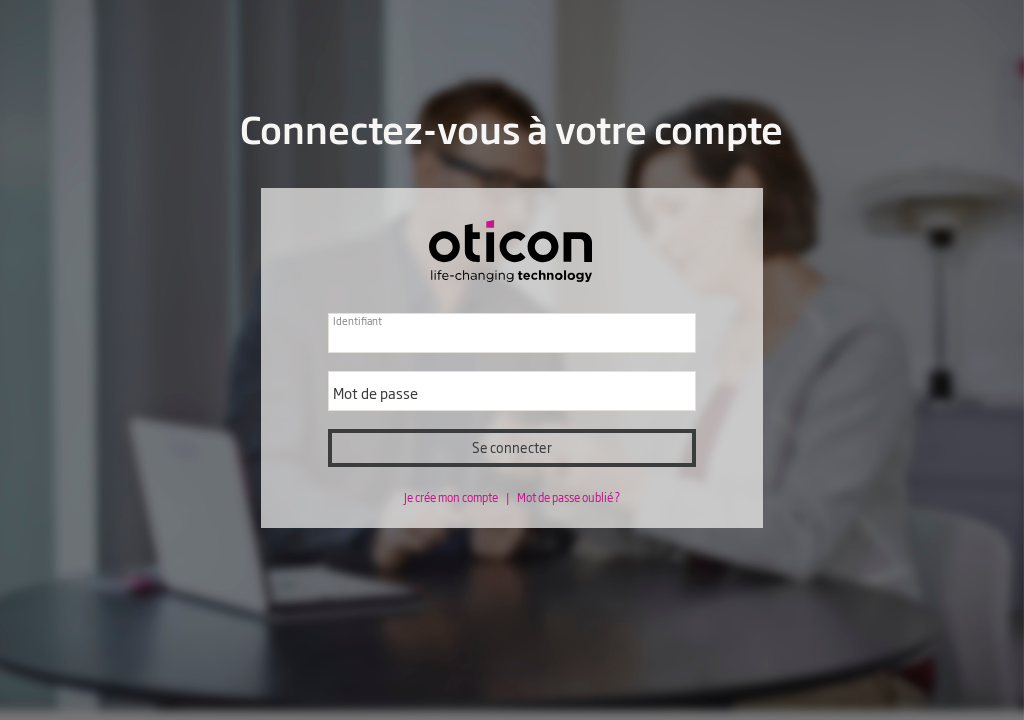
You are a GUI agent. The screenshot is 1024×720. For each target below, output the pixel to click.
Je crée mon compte (452, 497)
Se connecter (512, 447)
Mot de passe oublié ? (568, 497)
